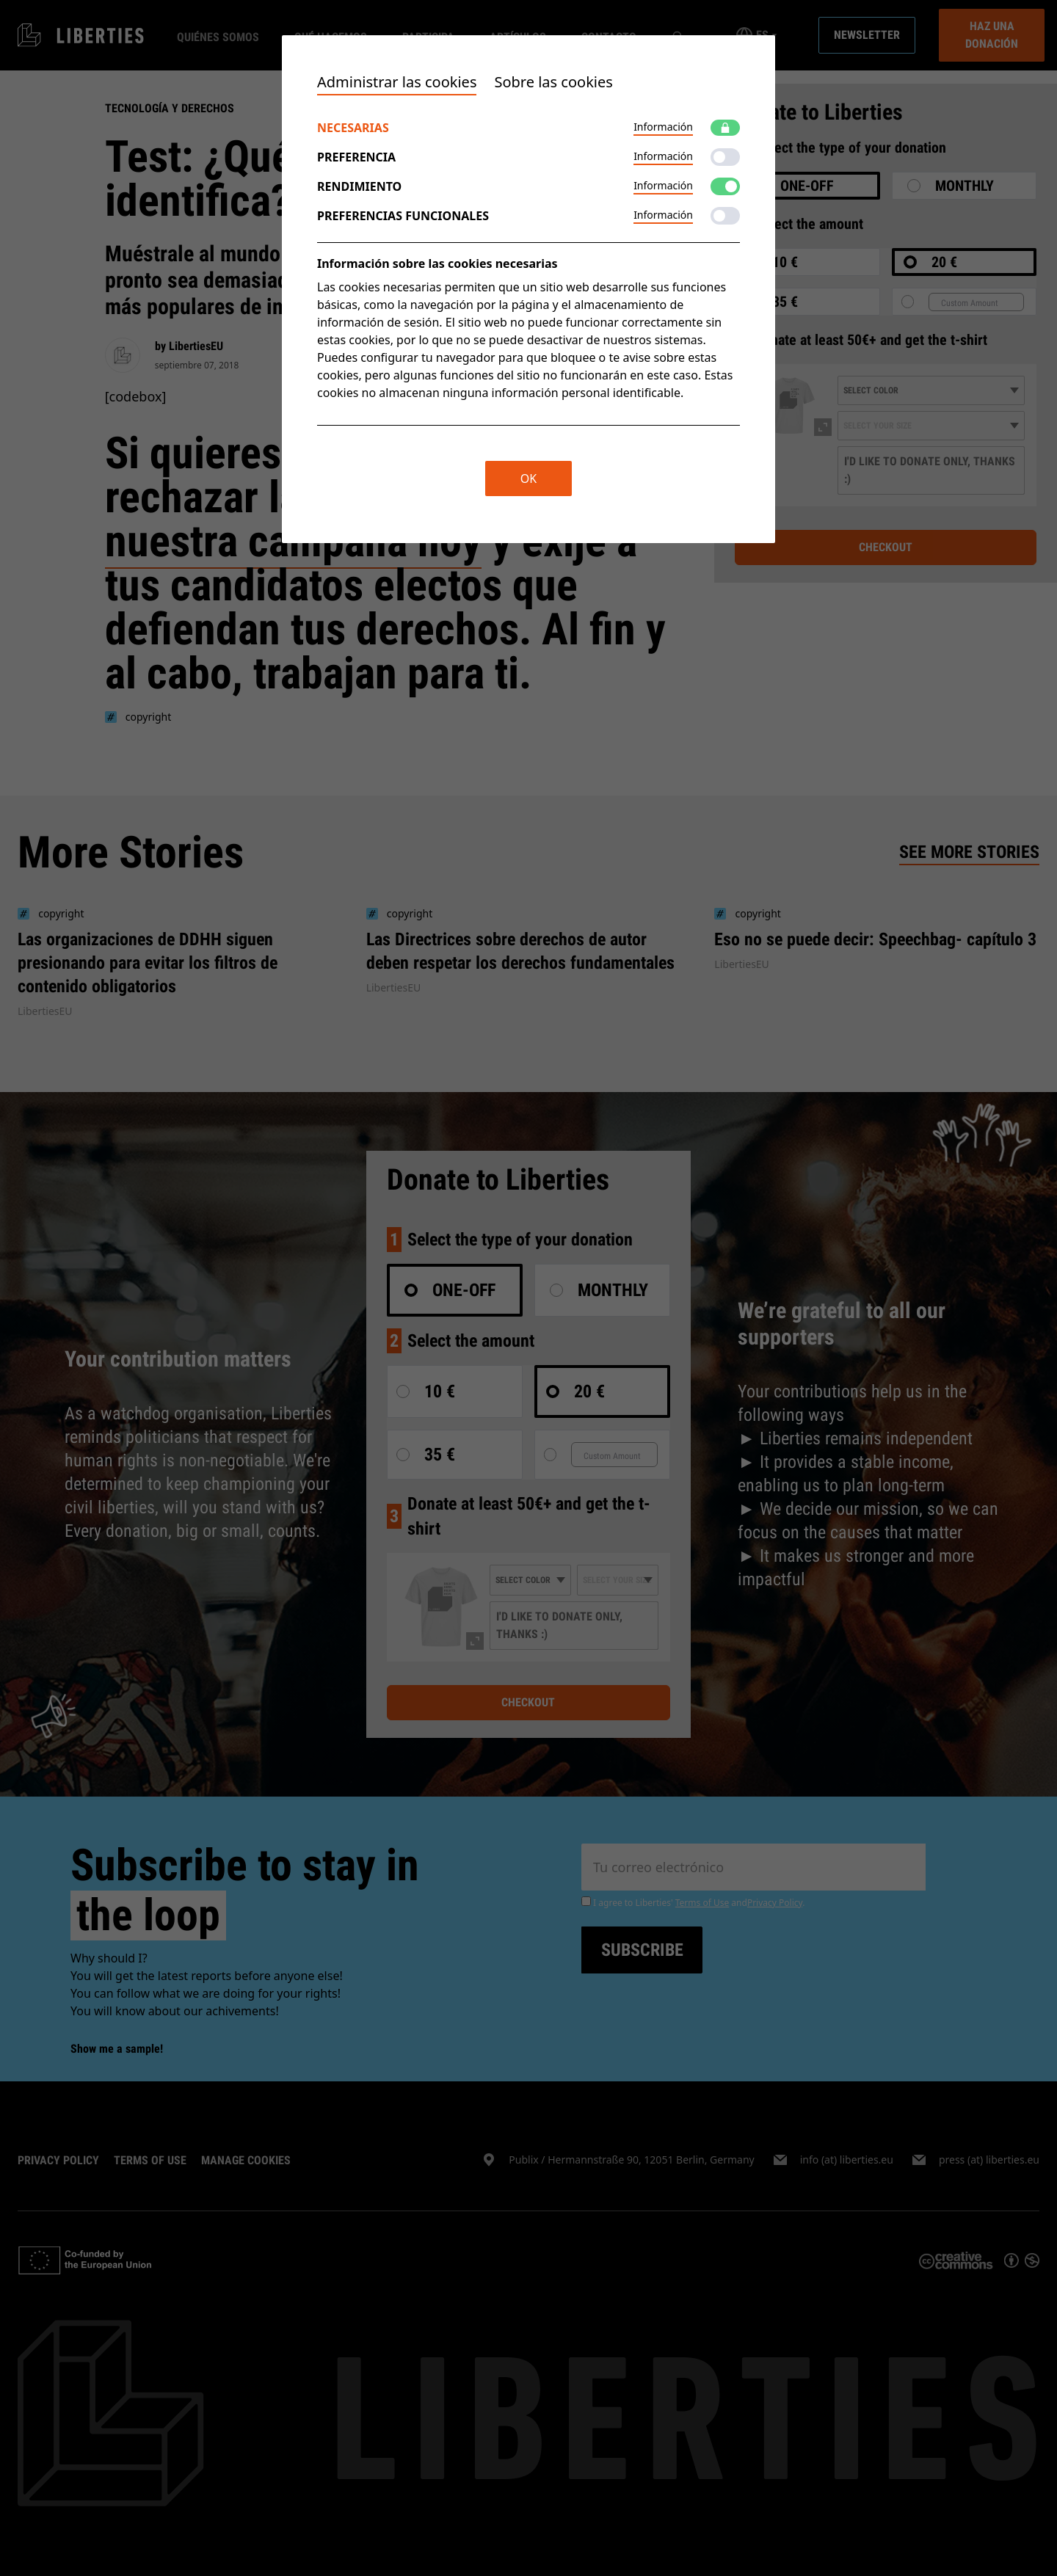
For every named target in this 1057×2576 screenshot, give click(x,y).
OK (528, 478)
